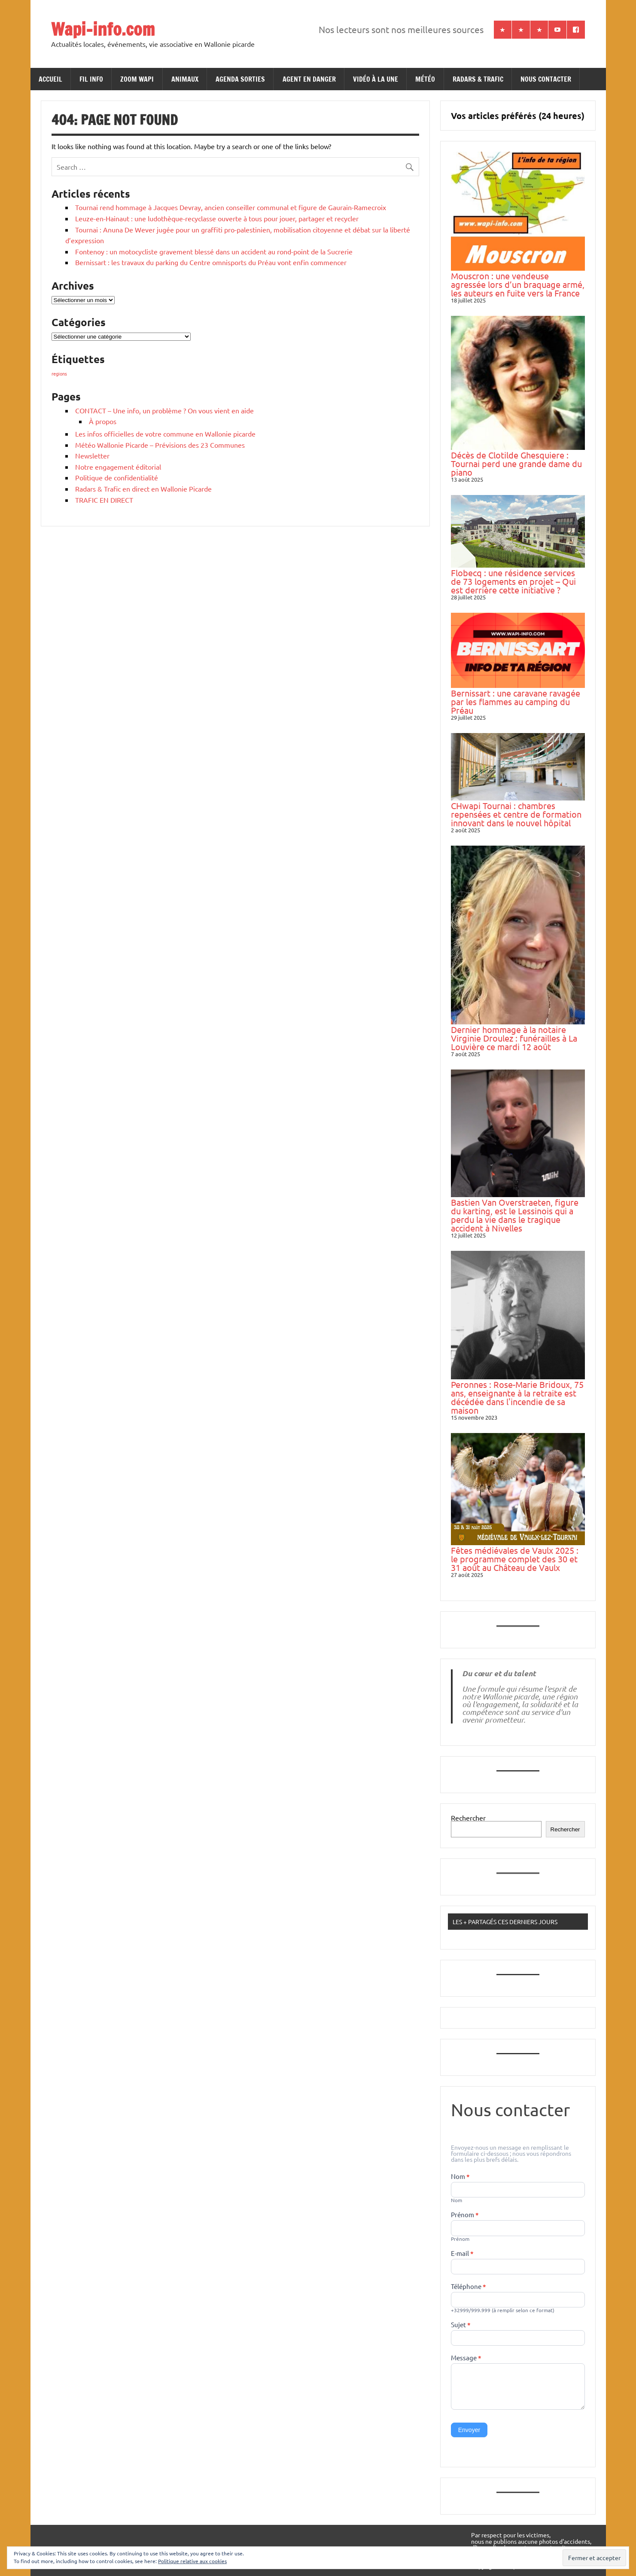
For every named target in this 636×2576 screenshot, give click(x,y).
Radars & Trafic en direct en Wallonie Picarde (143, 488)
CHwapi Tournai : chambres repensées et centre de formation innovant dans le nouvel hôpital (516, 814)
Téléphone (468, 2287)
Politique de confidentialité (116, 477)
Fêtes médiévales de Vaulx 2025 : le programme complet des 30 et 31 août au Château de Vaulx (514, 1559)
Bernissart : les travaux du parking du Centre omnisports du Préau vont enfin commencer (211, 262)
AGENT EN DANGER (309, 79)
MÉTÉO (425, 79)
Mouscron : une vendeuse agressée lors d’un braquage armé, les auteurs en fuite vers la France (517, 284)
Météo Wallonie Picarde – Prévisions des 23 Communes (160, 444)
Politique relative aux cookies (192, 2561)
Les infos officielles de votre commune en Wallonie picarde (165, 433)
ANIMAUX (184, 79)
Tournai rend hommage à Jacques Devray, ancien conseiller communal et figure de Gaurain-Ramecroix (230, 207)
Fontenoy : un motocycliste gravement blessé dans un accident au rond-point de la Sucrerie (214, 251)
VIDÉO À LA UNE (375, 79)
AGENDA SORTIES (240, 79)
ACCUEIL (50, 79)
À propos (102, 421)
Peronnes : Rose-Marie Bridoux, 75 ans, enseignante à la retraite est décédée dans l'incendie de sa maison (517, 1397)
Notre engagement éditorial (118, 466)
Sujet (461, 2325)
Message (466, 2358)
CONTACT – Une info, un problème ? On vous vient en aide (164, 410)
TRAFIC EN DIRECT (104, 499)
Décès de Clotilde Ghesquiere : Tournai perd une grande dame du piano (516, 463)
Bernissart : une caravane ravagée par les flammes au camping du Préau (515, 701)
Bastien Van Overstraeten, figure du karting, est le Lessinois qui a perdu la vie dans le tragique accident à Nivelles (514, 1215)
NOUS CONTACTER (545, 79)
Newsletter (92, 455)
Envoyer (469, 2429)
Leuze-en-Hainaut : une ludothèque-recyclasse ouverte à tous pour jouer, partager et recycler (217, 218)
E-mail (462, 2254)
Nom (460, 2177)
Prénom (465, 2215)
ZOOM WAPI (137, 79)
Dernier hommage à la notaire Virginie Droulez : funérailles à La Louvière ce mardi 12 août (514, 1038)
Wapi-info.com (103, 29)
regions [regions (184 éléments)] (59, 373)
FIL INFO (91, 79)
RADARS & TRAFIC (478, 79)
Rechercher (468, 1817)
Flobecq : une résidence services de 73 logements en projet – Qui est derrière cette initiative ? (513, 581)
